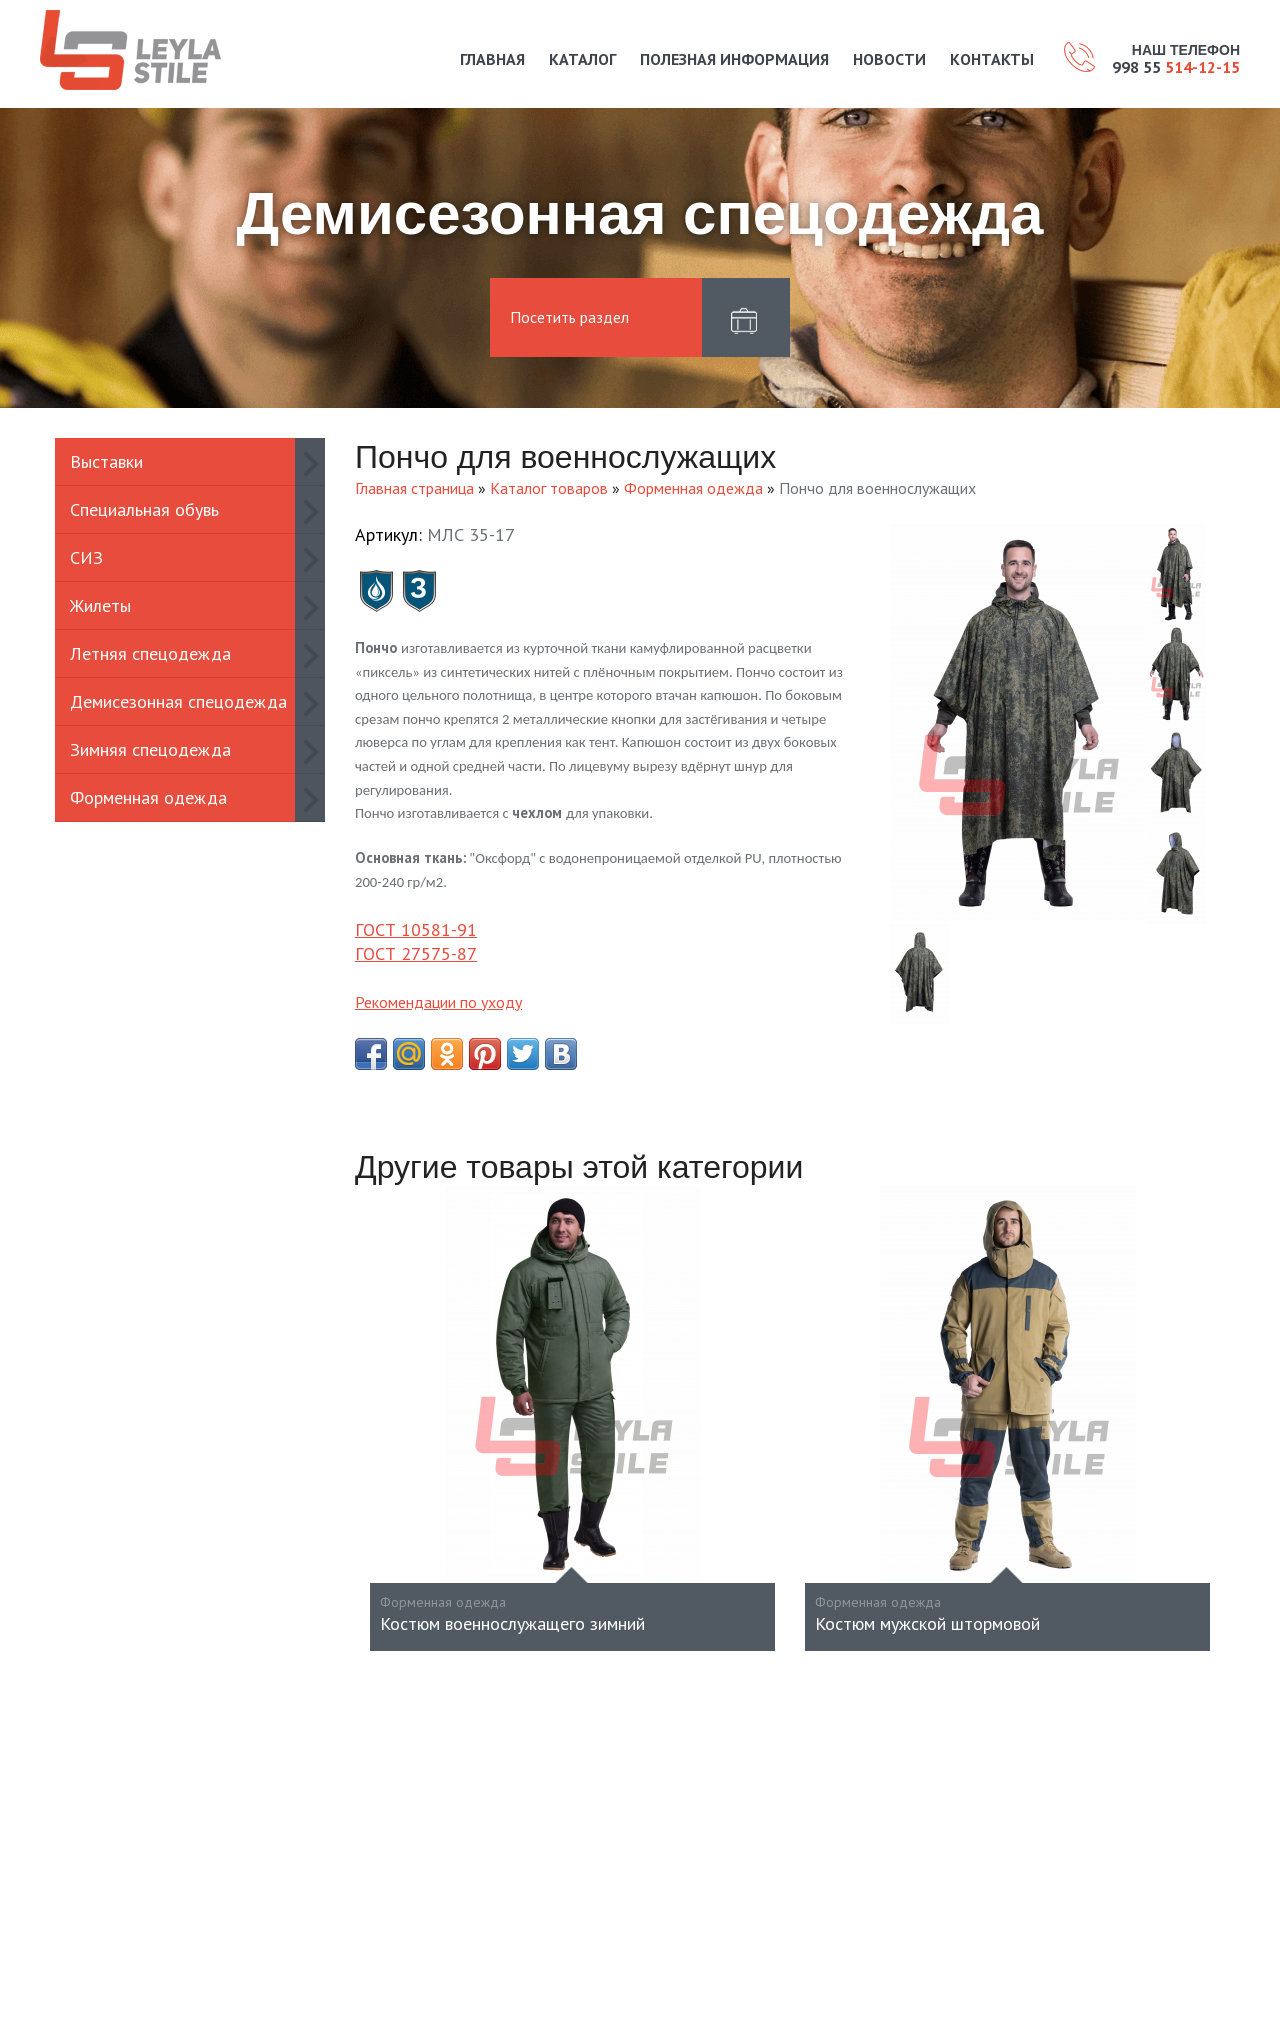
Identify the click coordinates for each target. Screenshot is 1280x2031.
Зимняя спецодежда (150, 749)
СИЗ (86, 557)
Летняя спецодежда (150, 653)
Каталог (582, 59)
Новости (889, 59)
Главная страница (414, 488)
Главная (492, 59)
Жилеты (100, 605)
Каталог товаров (549, 488)
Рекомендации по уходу (438, 1002)
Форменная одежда (148, 797)
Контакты (992, 59)
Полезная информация (734, 59)
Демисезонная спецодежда (178, 701)
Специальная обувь (144, 509)
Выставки (106, 461)
